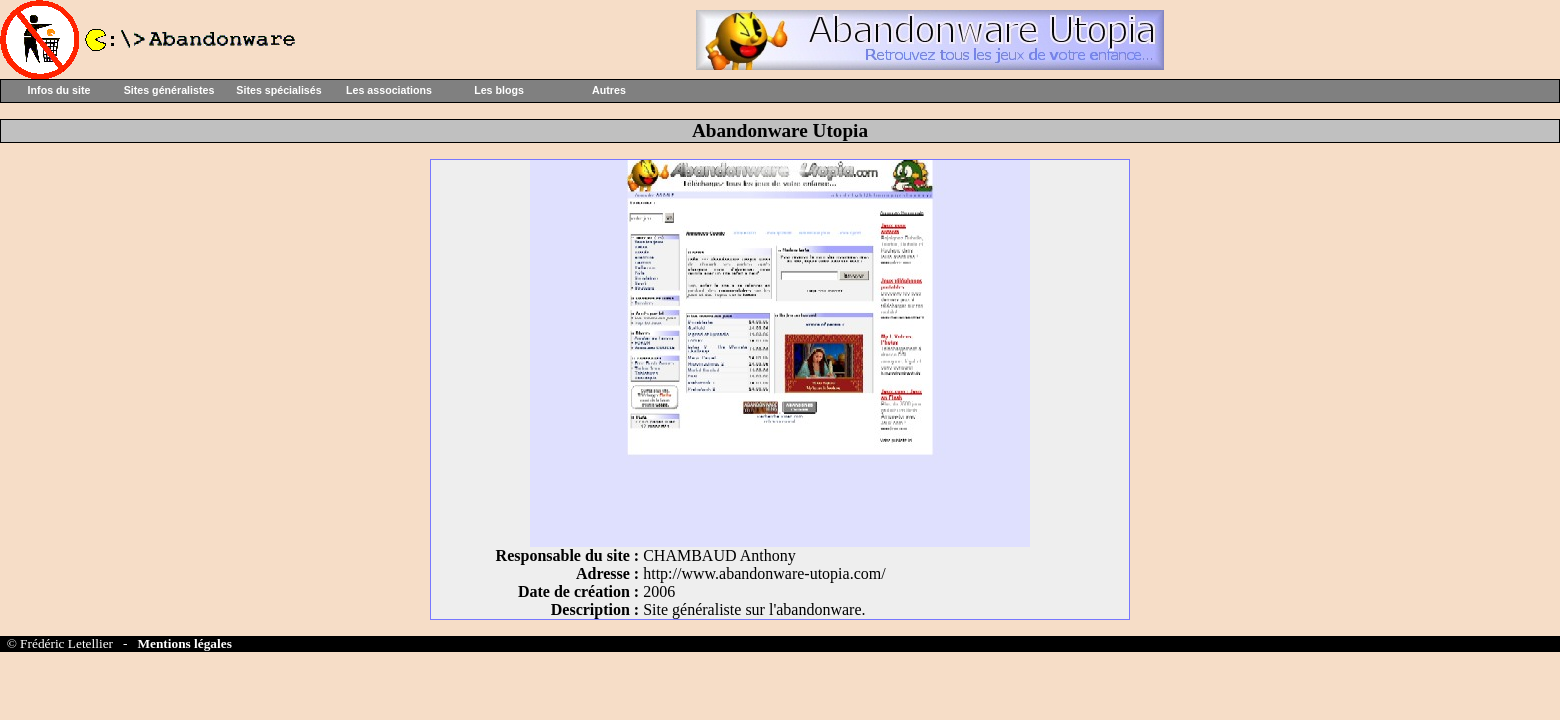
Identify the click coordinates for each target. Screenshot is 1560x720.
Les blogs (499, 90)
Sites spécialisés (278, 90)
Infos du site (59, 90)
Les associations (389, 90)
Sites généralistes (169, 90)
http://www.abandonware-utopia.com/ (764, 573)
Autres (609, 90)
